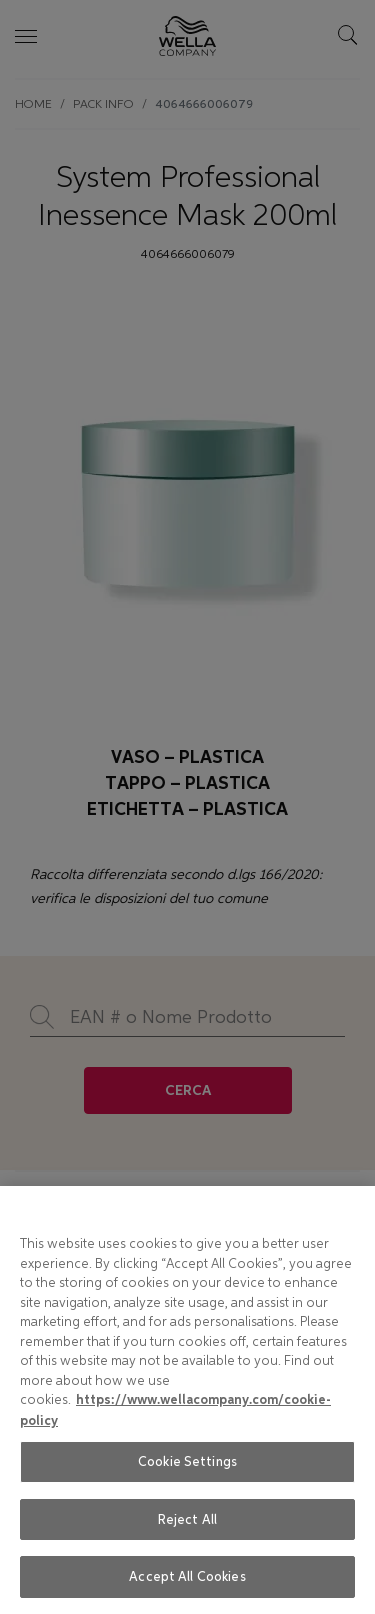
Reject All (187, 1519)
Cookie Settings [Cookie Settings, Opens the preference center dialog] (187, 1461)
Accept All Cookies (187, 1576)
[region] (187, 1400)
